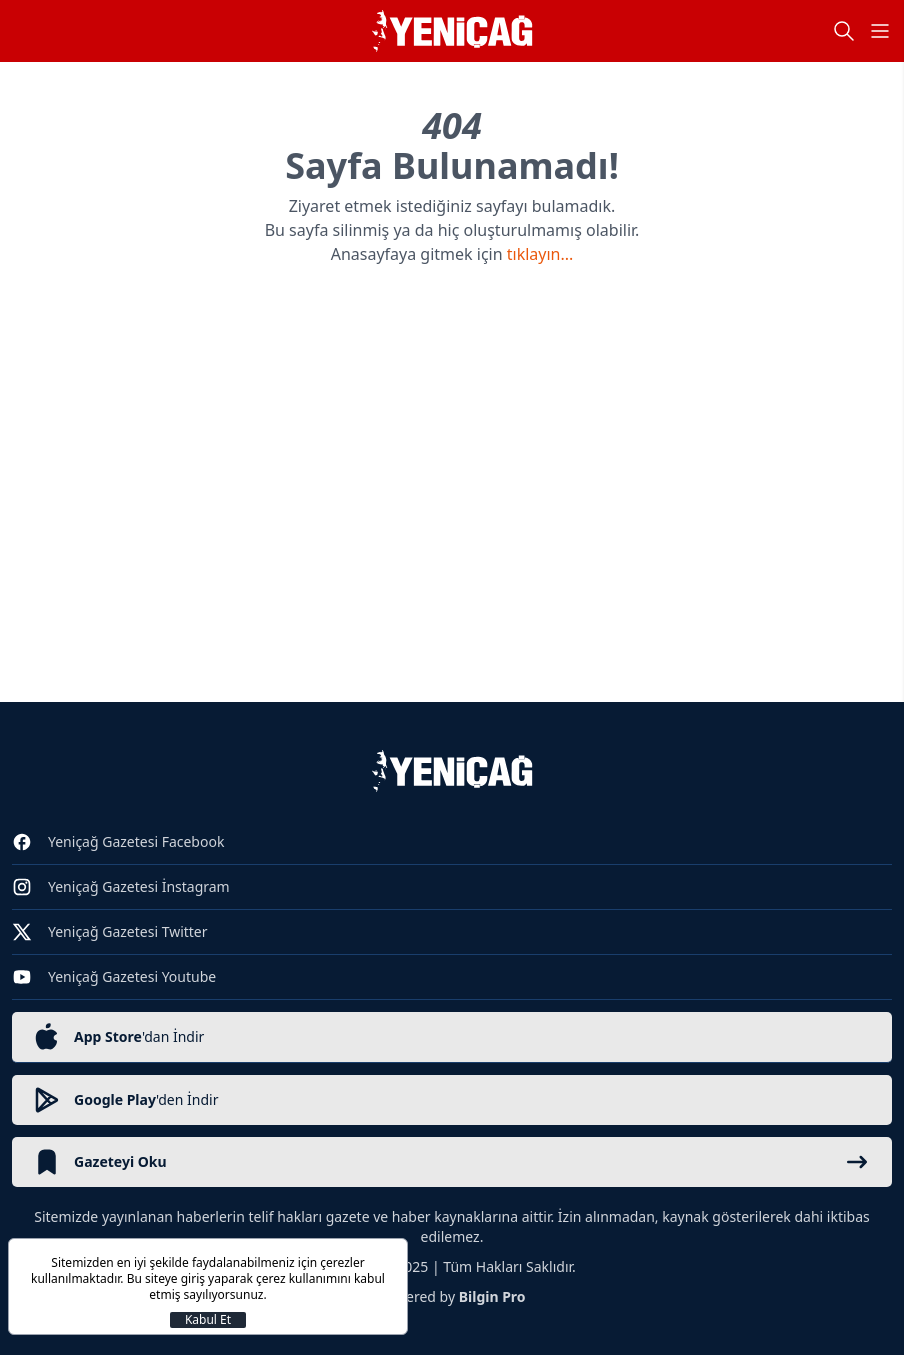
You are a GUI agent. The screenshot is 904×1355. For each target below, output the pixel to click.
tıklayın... (540, 254)
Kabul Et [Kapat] (208, 1320)
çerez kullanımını (303, 1278)
